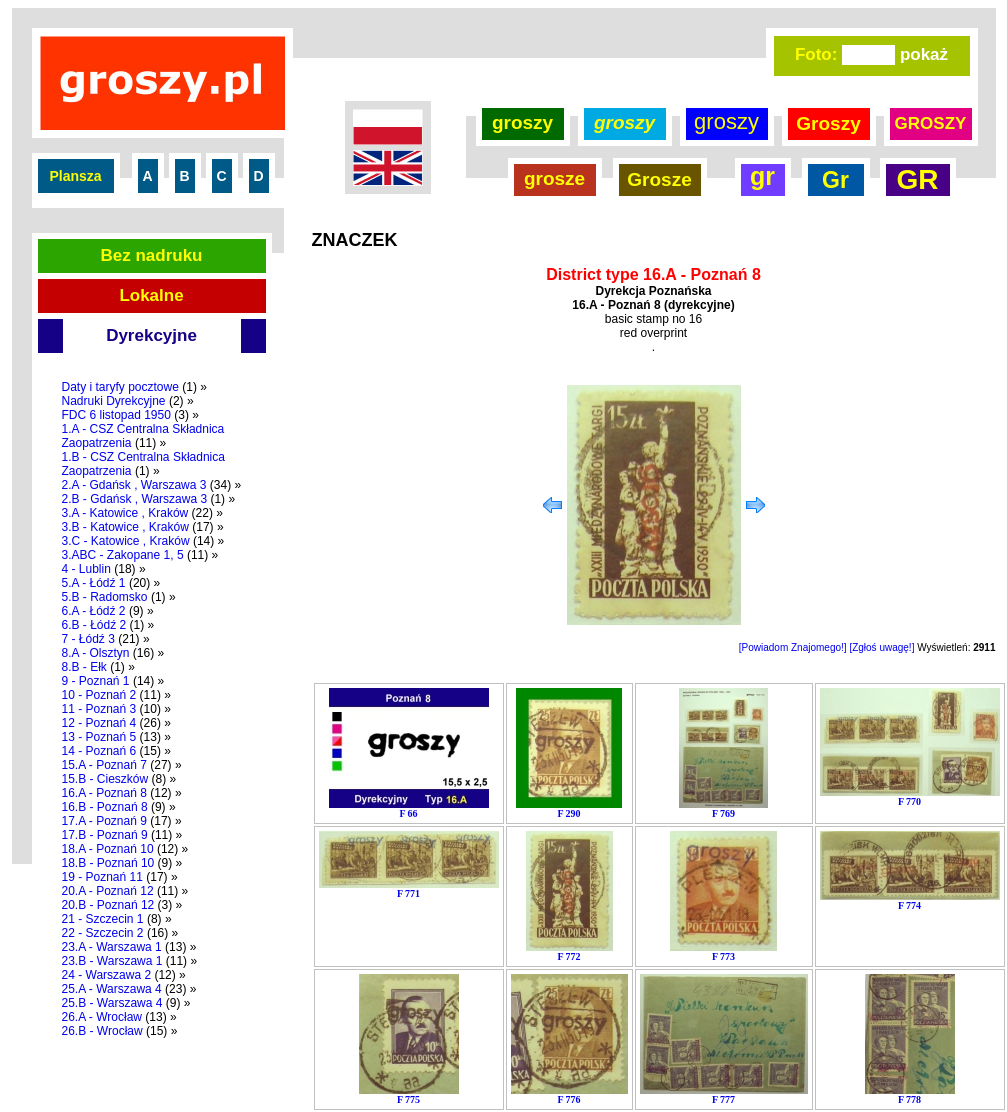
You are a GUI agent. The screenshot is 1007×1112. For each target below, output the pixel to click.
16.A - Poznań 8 (104, 793)
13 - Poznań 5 (99, 737)
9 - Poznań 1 (96, 681)
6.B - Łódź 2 (94, 625)
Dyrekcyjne (151, 335)
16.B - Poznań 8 (105, 807)
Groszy (828, 123)
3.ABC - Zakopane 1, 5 (123, 555)
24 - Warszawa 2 (107, 975)
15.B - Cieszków (105, 779)
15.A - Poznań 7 (104, 765)
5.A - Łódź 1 (94, 583)
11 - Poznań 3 (99, 709)
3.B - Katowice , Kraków (125, 527)
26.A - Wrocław (102, 1017)
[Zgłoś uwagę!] (881, 647)
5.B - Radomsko (105, 597)
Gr (835, 180)
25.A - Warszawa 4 (112, 989)
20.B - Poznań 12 (108, 905)
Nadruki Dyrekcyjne (114, 401)
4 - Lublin (86, 569)
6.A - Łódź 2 (94, 611)
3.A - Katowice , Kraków (125, 513)
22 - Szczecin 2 (103, 933)
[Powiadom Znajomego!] (793, 647)
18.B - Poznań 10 (108, 863)
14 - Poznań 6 (99, 751)
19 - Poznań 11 (102, 877)
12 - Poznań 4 (99, 723)
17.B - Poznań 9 (105, 835)
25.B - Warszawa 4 (112, 1003)
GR (918, 179)
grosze (554, 178)
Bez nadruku (151, 255)
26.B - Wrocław (102, 1031)
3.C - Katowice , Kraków (126, 541)
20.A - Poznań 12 (108, 891)
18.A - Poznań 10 (108, 849)
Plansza (75, 176)
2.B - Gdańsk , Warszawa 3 (135, 499)
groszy (522, 122)
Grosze (659, 179)
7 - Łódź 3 (88, 639)
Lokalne (151, 295)
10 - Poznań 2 (99, 695)
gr (762, 176)
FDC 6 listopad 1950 (116, 415)
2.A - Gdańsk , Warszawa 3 (134, 485)
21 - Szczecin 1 (103, 919)
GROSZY (931, 123)
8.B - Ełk (84, 667)
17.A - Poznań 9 (104, 821)
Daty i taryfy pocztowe (120, 387)
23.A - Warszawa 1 (112, 947)
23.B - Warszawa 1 (112, 961)
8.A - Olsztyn (96, 653)
